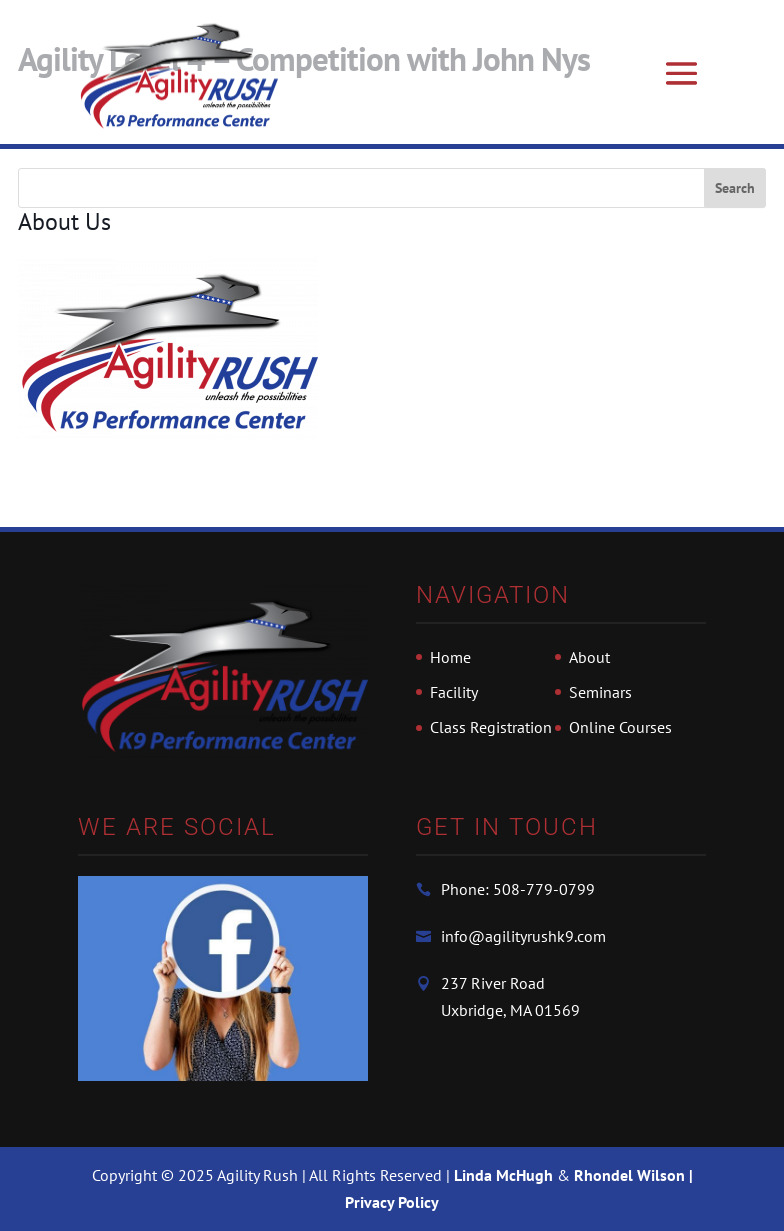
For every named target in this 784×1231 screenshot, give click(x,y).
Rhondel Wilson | (633, 1175)
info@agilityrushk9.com (523, 936)
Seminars (600, 692)
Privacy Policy (392, 1202)
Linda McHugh (505, 1175)
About (589, 657)
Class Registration (491, 727)
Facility (454, 692)
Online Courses (620, 727)
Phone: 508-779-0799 (518, 889)
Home (450, 657)
